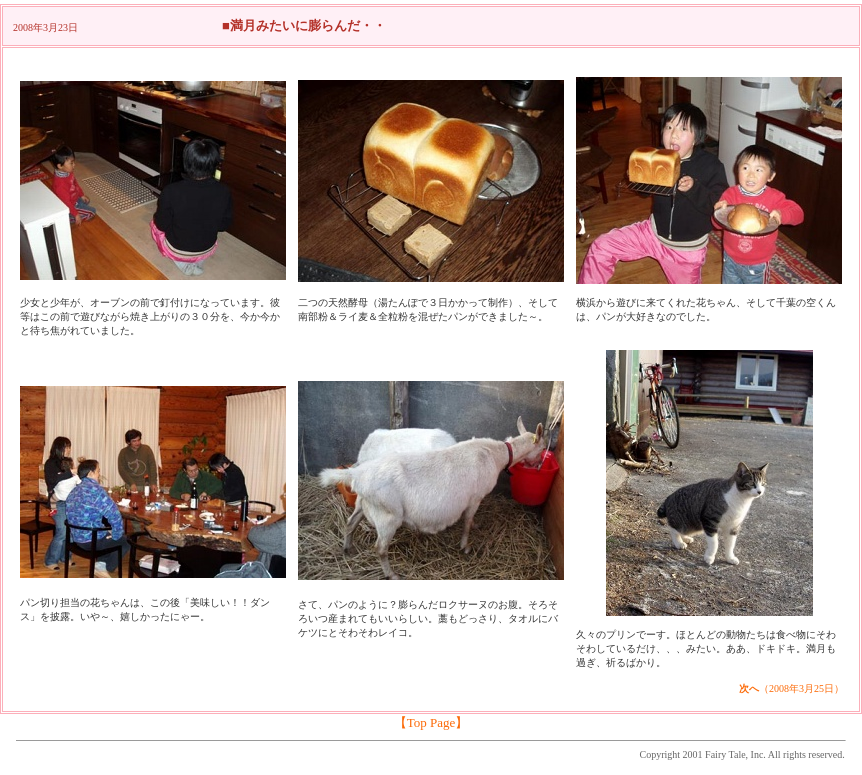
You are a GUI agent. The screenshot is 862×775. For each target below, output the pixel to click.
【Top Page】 (431, 722)
